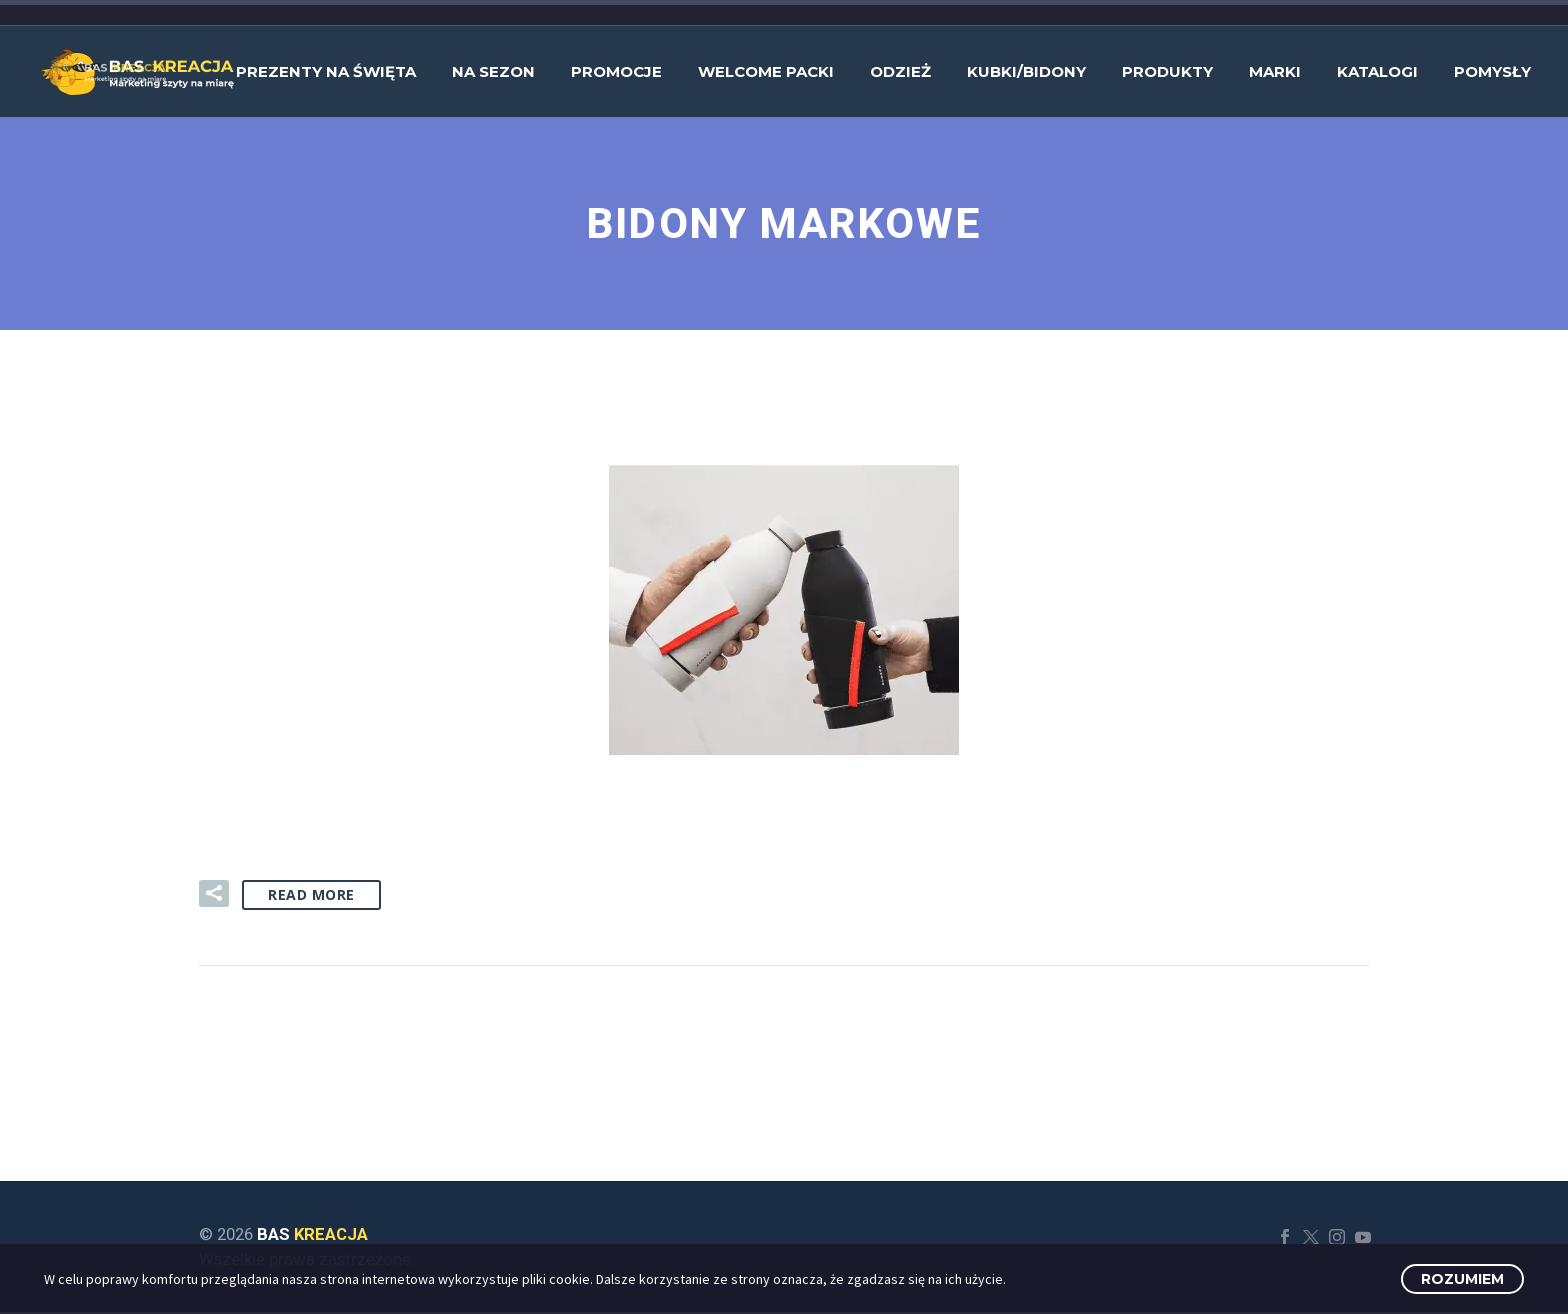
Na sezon (493, 71)
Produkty (1167, 71)
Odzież (900, 71)
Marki (1275, 71)
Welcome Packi (766, 71)
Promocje (616, 71)
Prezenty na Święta (326, 71)
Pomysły (1492, 71)
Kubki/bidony (1026, 71)
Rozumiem (1462, 1279)
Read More (311, 896)
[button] (214, 895)
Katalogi (1377, 71)
